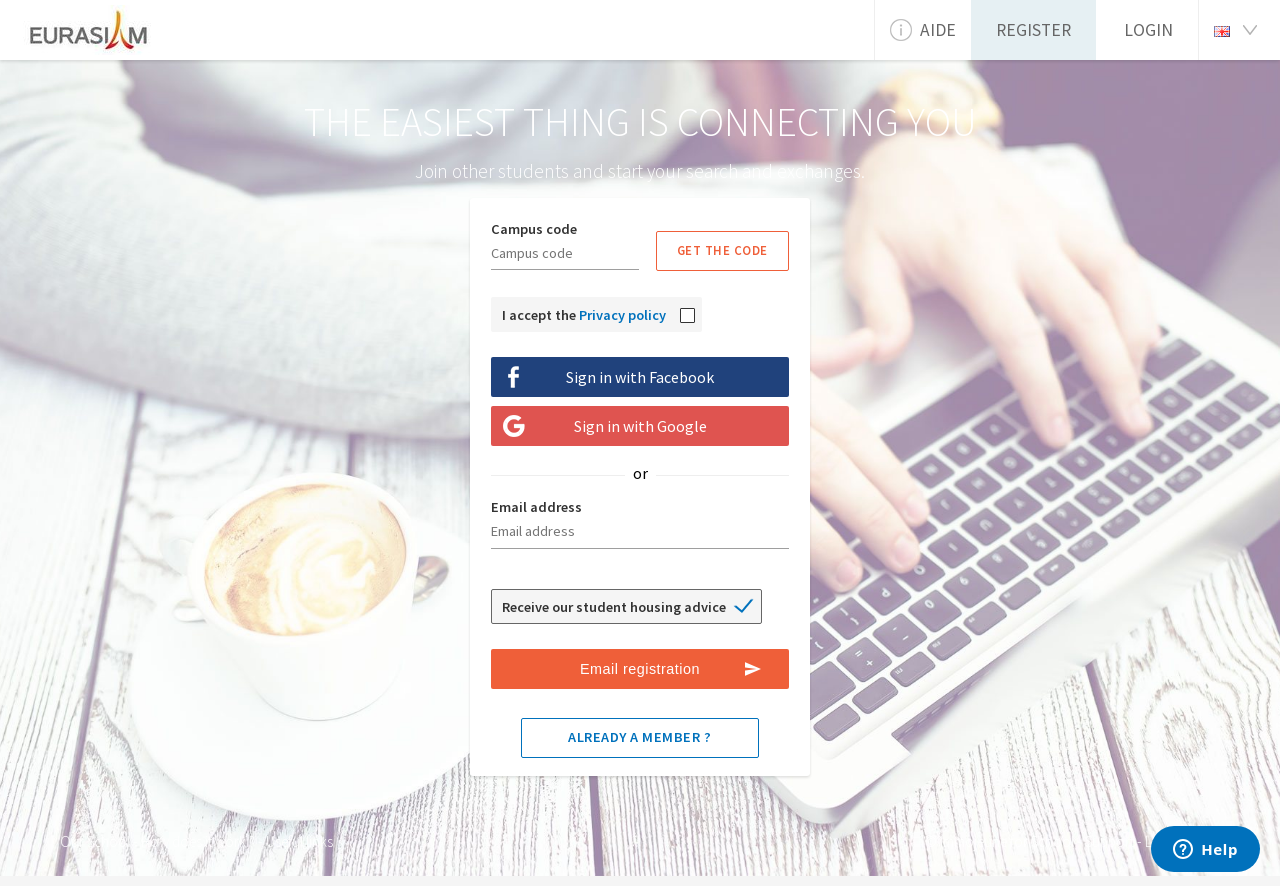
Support (1109, 841)
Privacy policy (622, 315)
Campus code (534, 229)
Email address (536, 507)
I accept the (584, 315)
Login (1148, 30)
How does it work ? (198, 841)
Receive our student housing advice (614, 607)
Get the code (722, 250)
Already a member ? (639, 737)
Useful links (299, 841)
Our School (95, 841)
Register (1033, 30)
